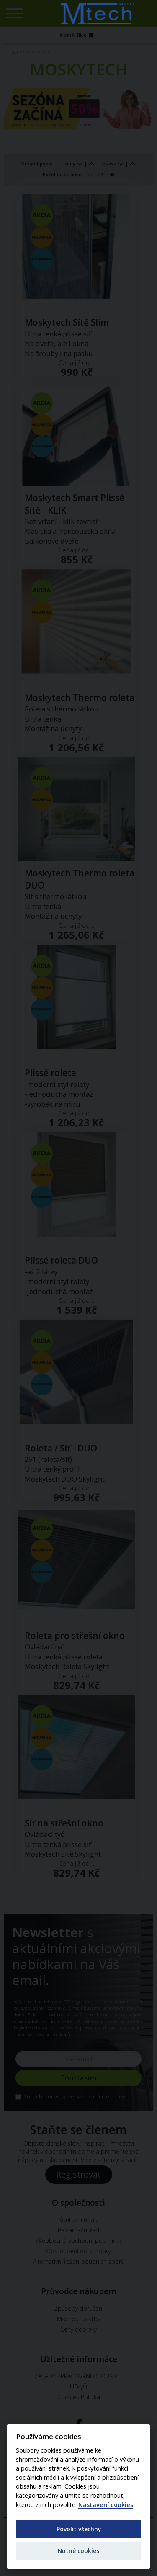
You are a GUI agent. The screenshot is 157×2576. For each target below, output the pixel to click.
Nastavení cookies (105, 2505)
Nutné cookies (78, 2551)
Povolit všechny (79, 2529)
